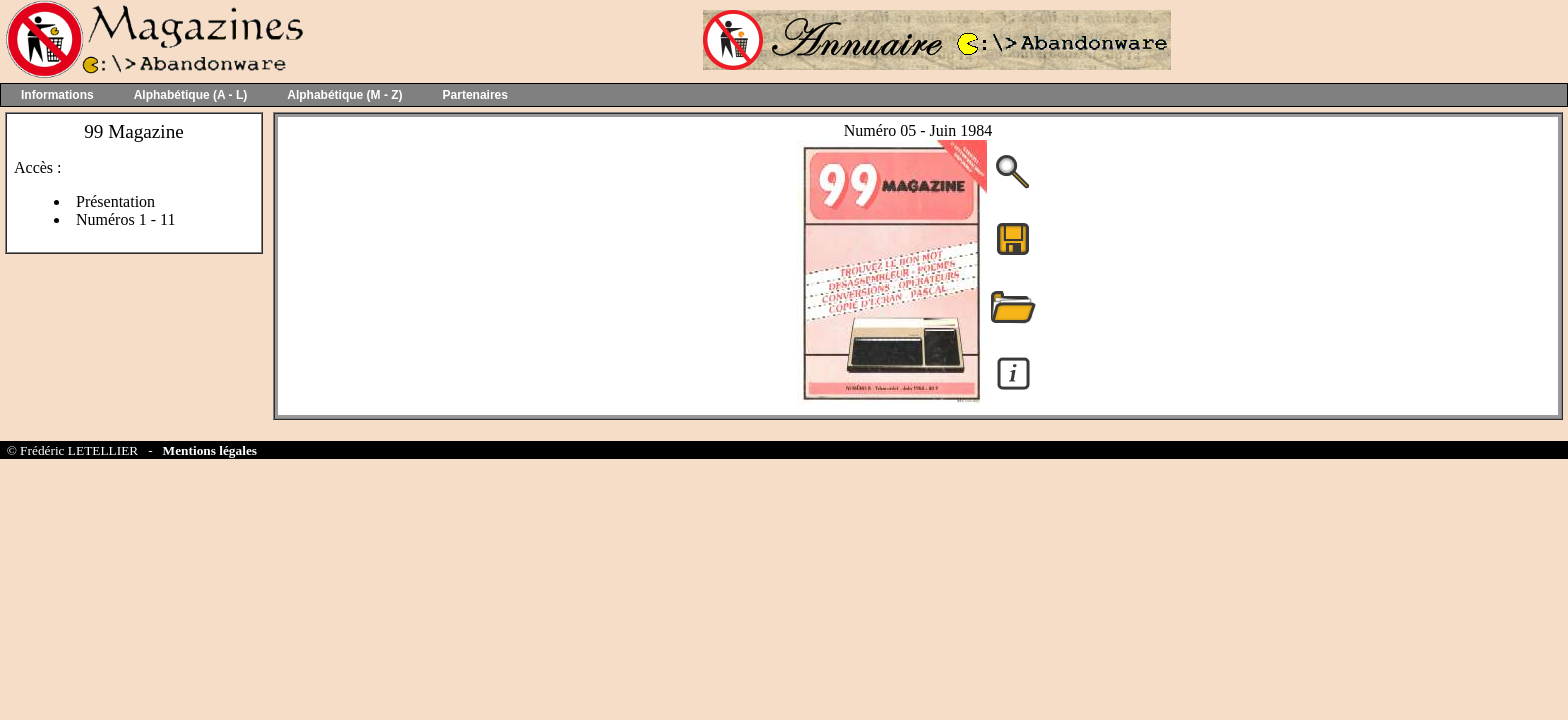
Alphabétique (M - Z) (344, 95)
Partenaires (475, 95)
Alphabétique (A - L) (191, 95)
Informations (57, 95)
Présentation (115, 201)
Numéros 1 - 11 (125, 219)
